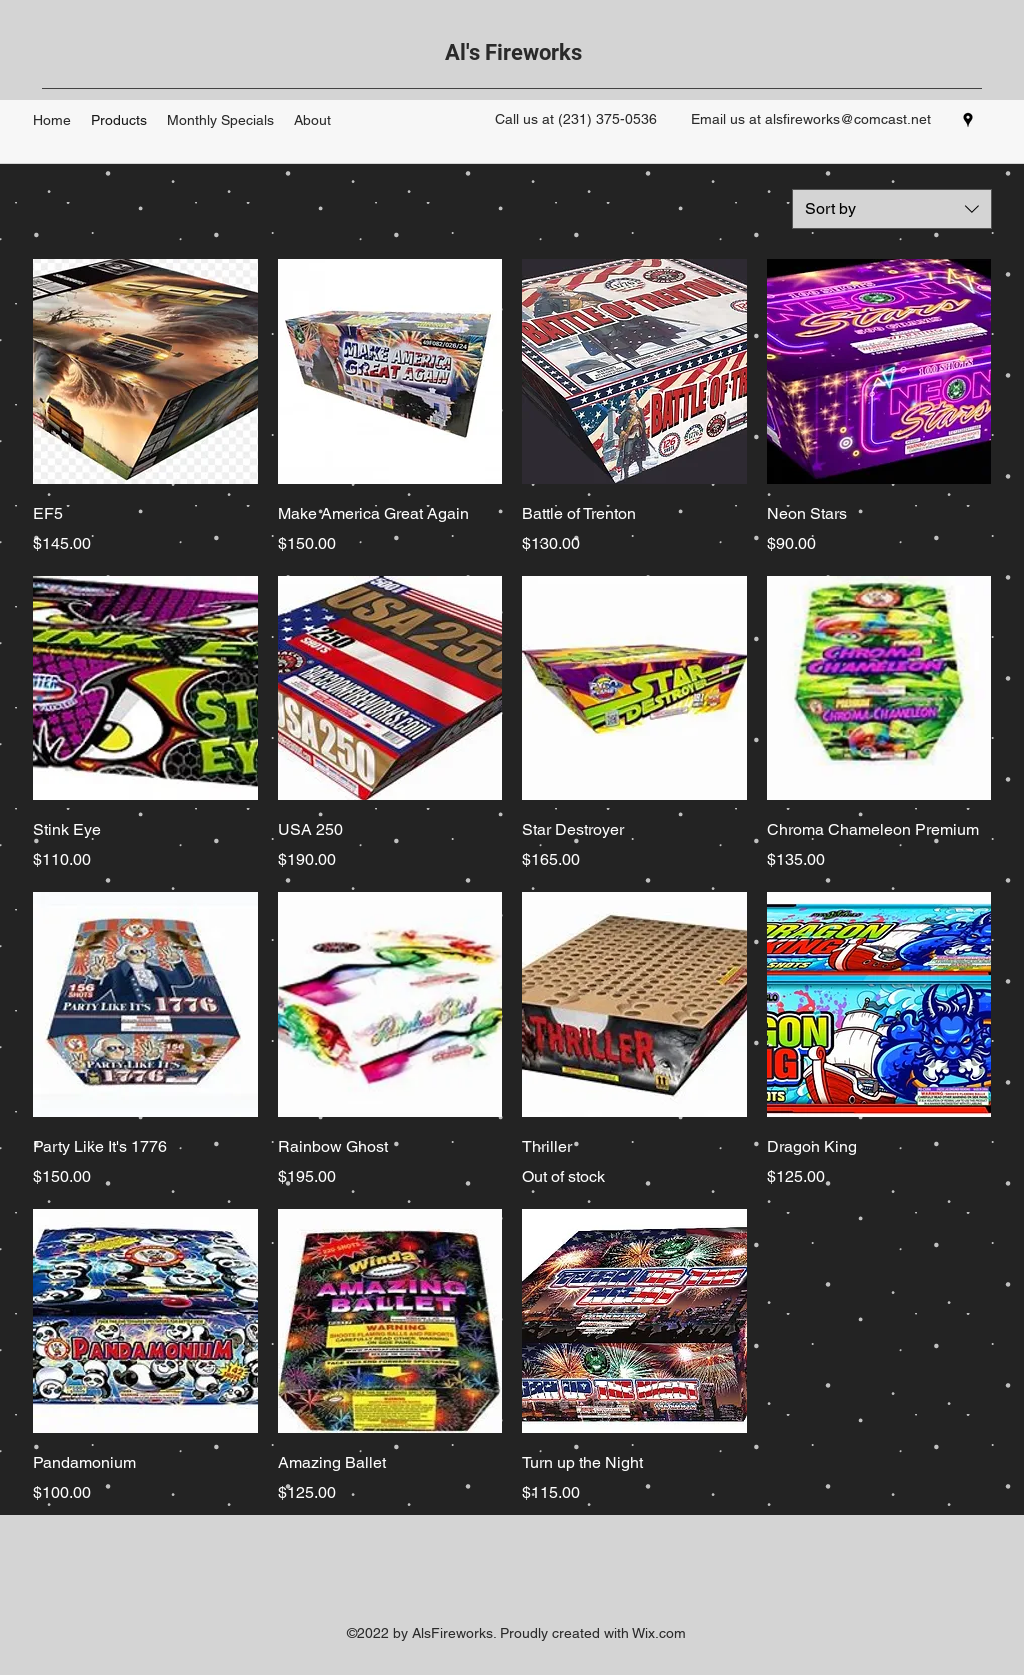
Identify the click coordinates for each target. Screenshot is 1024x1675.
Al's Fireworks (513, 52)
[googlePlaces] (968, 120)
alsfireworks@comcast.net (848, 119)
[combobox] (892, 209)
